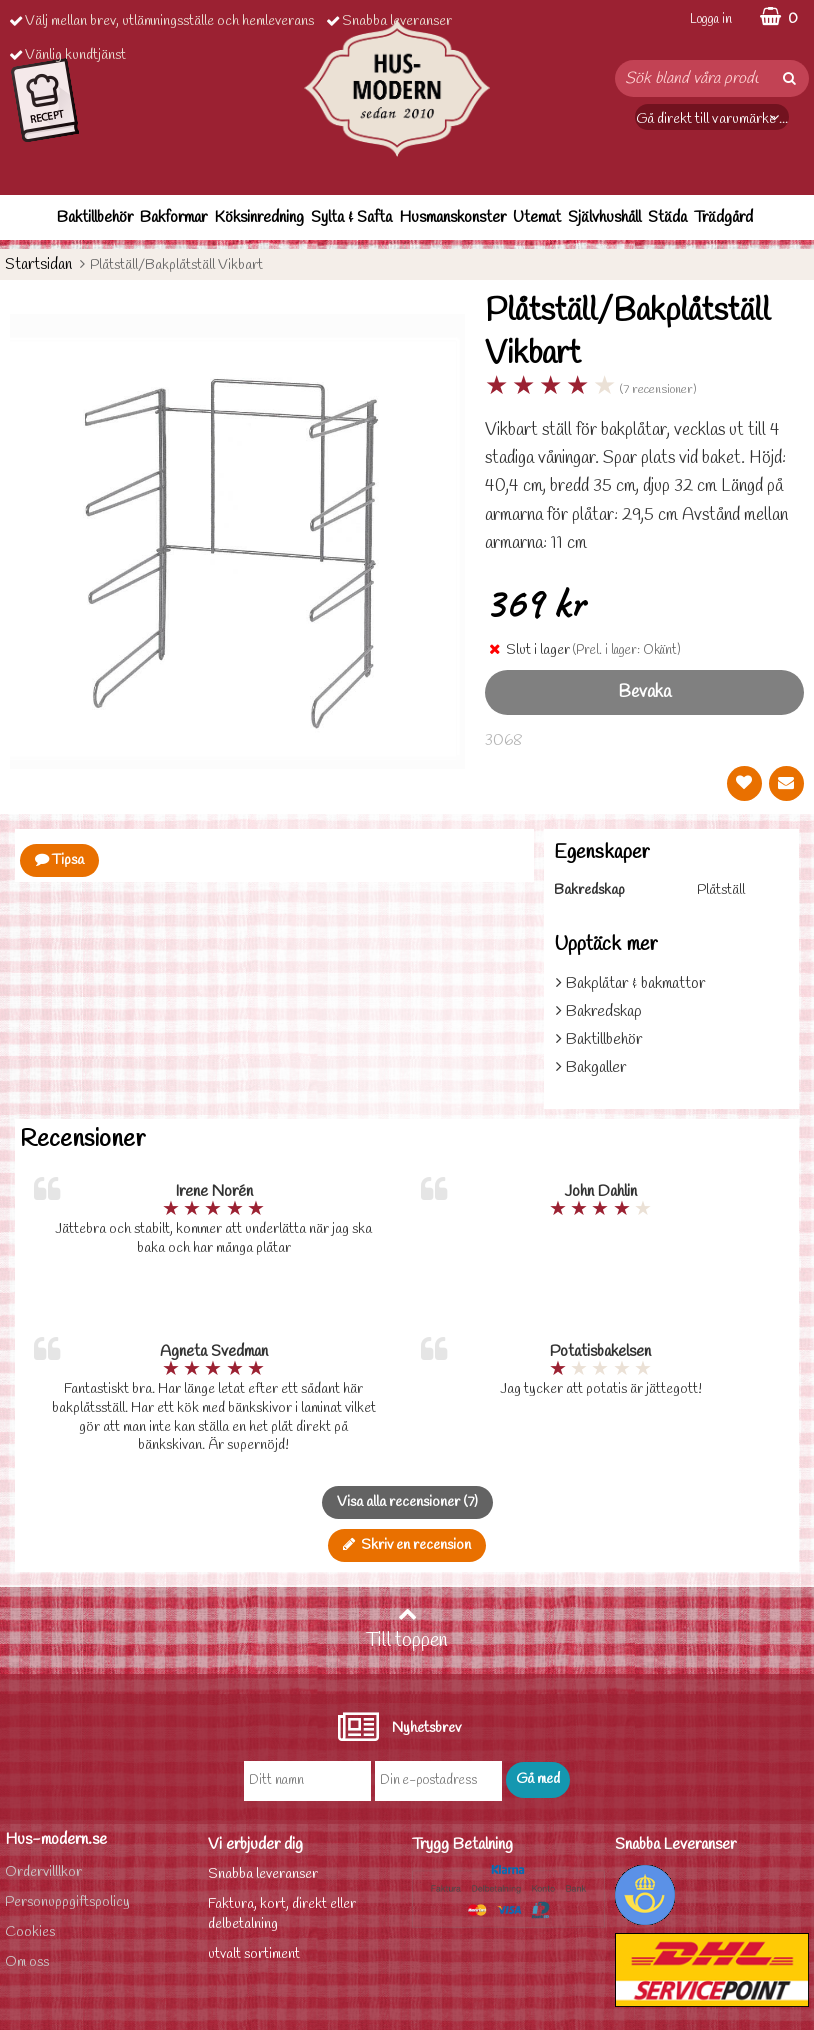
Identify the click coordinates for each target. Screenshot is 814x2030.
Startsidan (38, 264)
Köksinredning (259, 217)
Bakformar (173, 217)
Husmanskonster (452, 217)
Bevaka (644, 692)
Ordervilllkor (43, 1872)
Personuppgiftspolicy (67, 1902)
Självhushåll (604, 217)
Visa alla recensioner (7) (407, 1502)
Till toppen (407, 1629)
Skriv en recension (407, 1545)
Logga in (711, 19)
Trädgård (723, 217)
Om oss (27, 1962)
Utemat (537, 217)
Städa (667, 217)
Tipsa (59, 860)
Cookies (30, 1932)
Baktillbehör (95, 217)
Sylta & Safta (351, 217)
